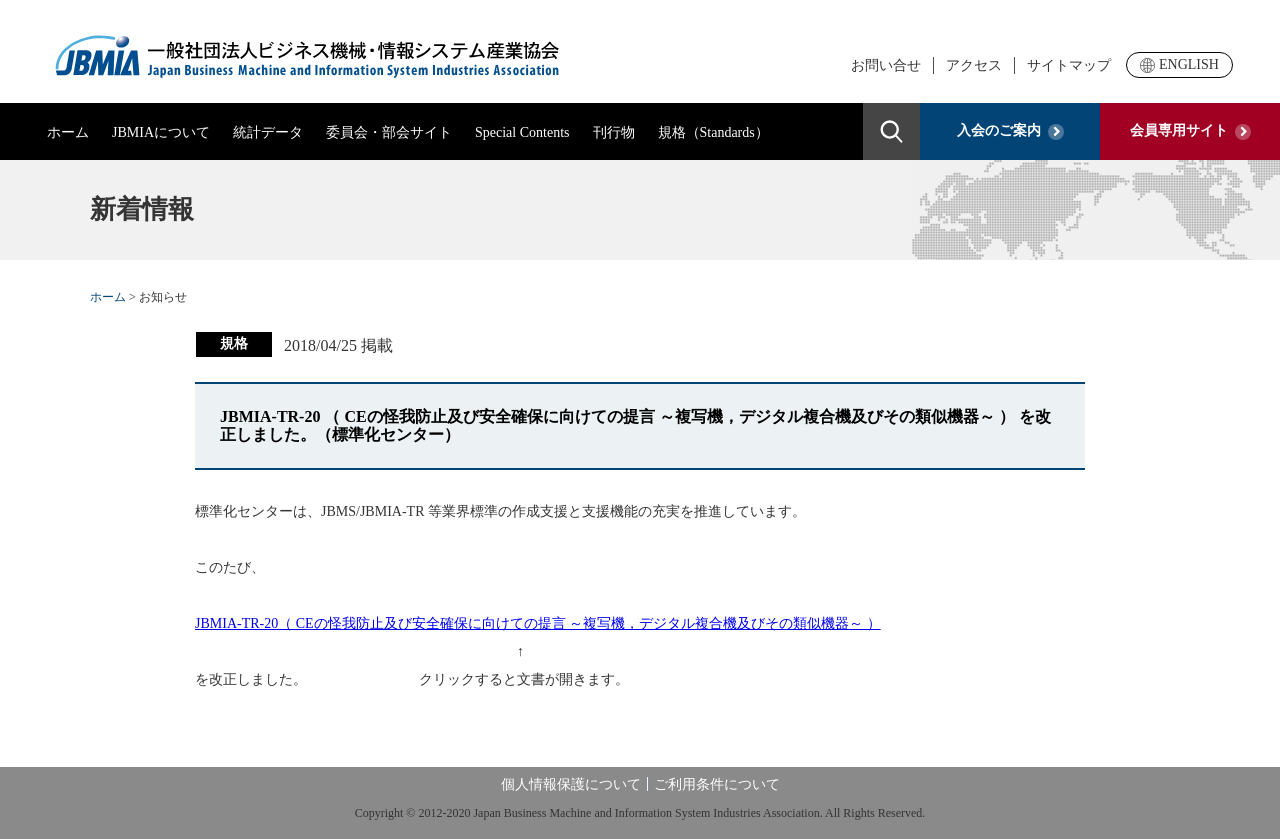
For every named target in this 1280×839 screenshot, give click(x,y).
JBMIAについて (161, 132)
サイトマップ (1069, 65)
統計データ (268, 132)
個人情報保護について (571, 784)
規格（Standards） (713, 132)
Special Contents (522, 132)
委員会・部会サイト (389, 132)
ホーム (68, 132)
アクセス (974, 65)
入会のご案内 (1010, 131)
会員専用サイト (1190, 131)
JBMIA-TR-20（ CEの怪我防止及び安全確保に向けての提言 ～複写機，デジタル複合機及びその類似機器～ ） (538, 623)
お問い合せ (886, 65)
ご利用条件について (717, 784)
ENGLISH (1179, 65)
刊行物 (614, 132)
